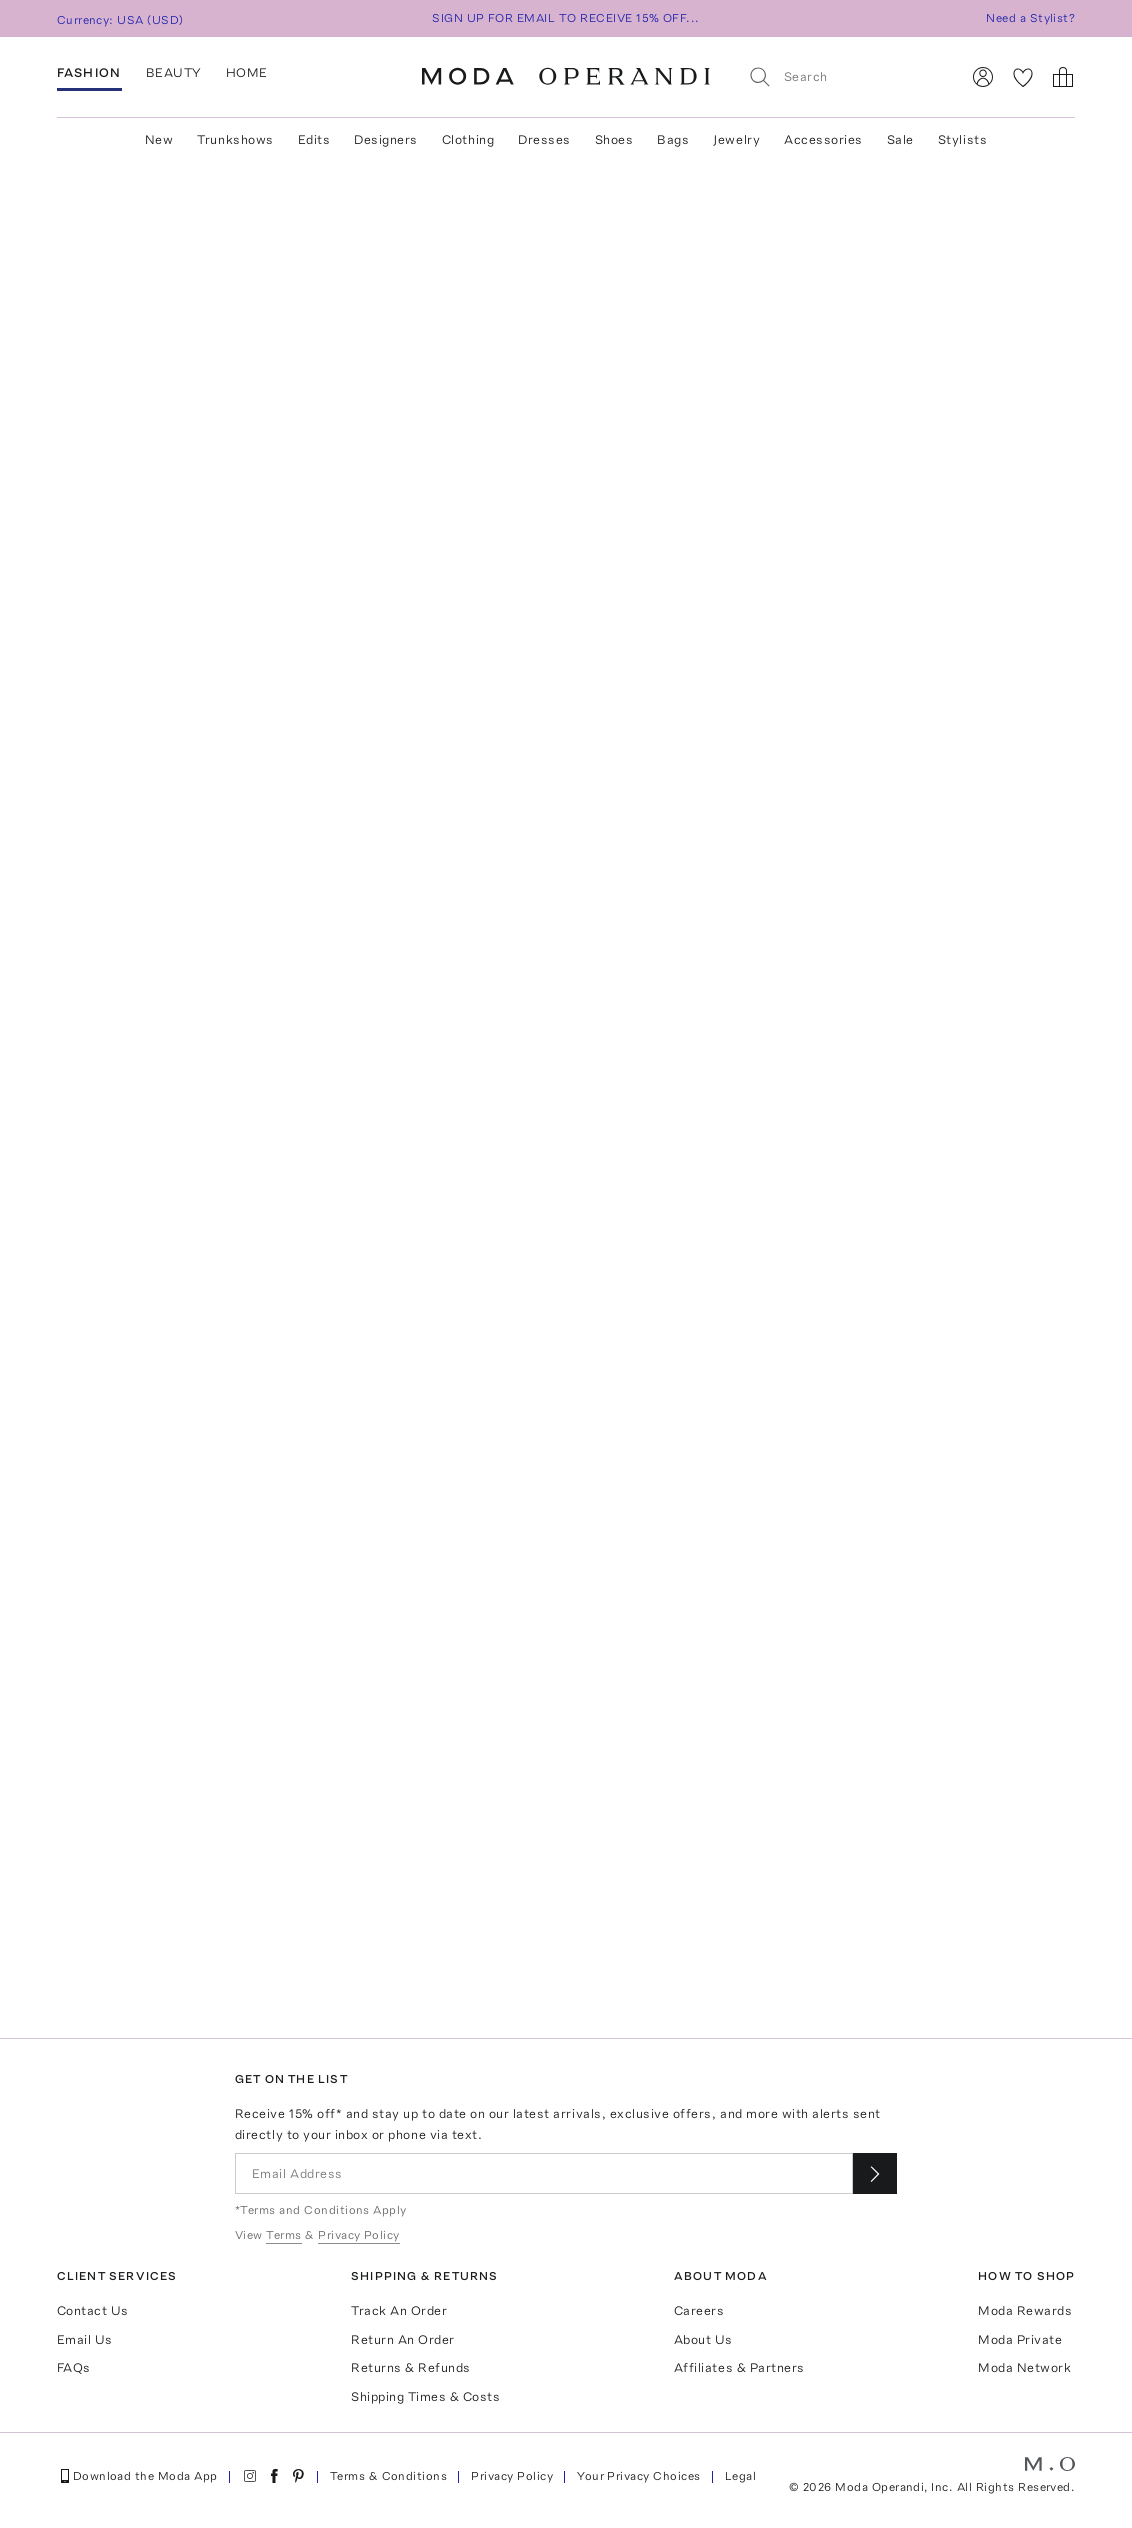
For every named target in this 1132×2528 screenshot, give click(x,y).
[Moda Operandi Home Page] (566, 77)
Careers (699, 2310)
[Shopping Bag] (1063, 77)
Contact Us (93, 2310)
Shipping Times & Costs (425, 2396)
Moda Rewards (1025, 2310)
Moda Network (1024, 2367)
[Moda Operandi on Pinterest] (298, 2476)
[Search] (846, 76)
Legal (740, 2476)
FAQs (74, 2367)
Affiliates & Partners (739, 2367)
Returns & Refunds (411, 2367)
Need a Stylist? (1030, 18)
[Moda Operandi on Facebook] (274, 2476)
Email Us (85, 2339)
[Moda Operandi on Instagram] (250, 2476)
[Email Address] (544, 2173)
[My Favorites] (1023, 77)
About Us (703, 2339)
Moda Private (1020, 2339)
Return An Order (403, 2339)
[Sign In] (983, 77)
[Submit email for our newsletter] (875, 2173)
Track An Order (399, 2310)
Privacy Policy (512, 2476)
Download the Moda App (137, 2476)
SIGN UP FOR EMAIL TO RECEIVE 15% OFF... (566, 18)
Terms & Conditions (389, 2476)
